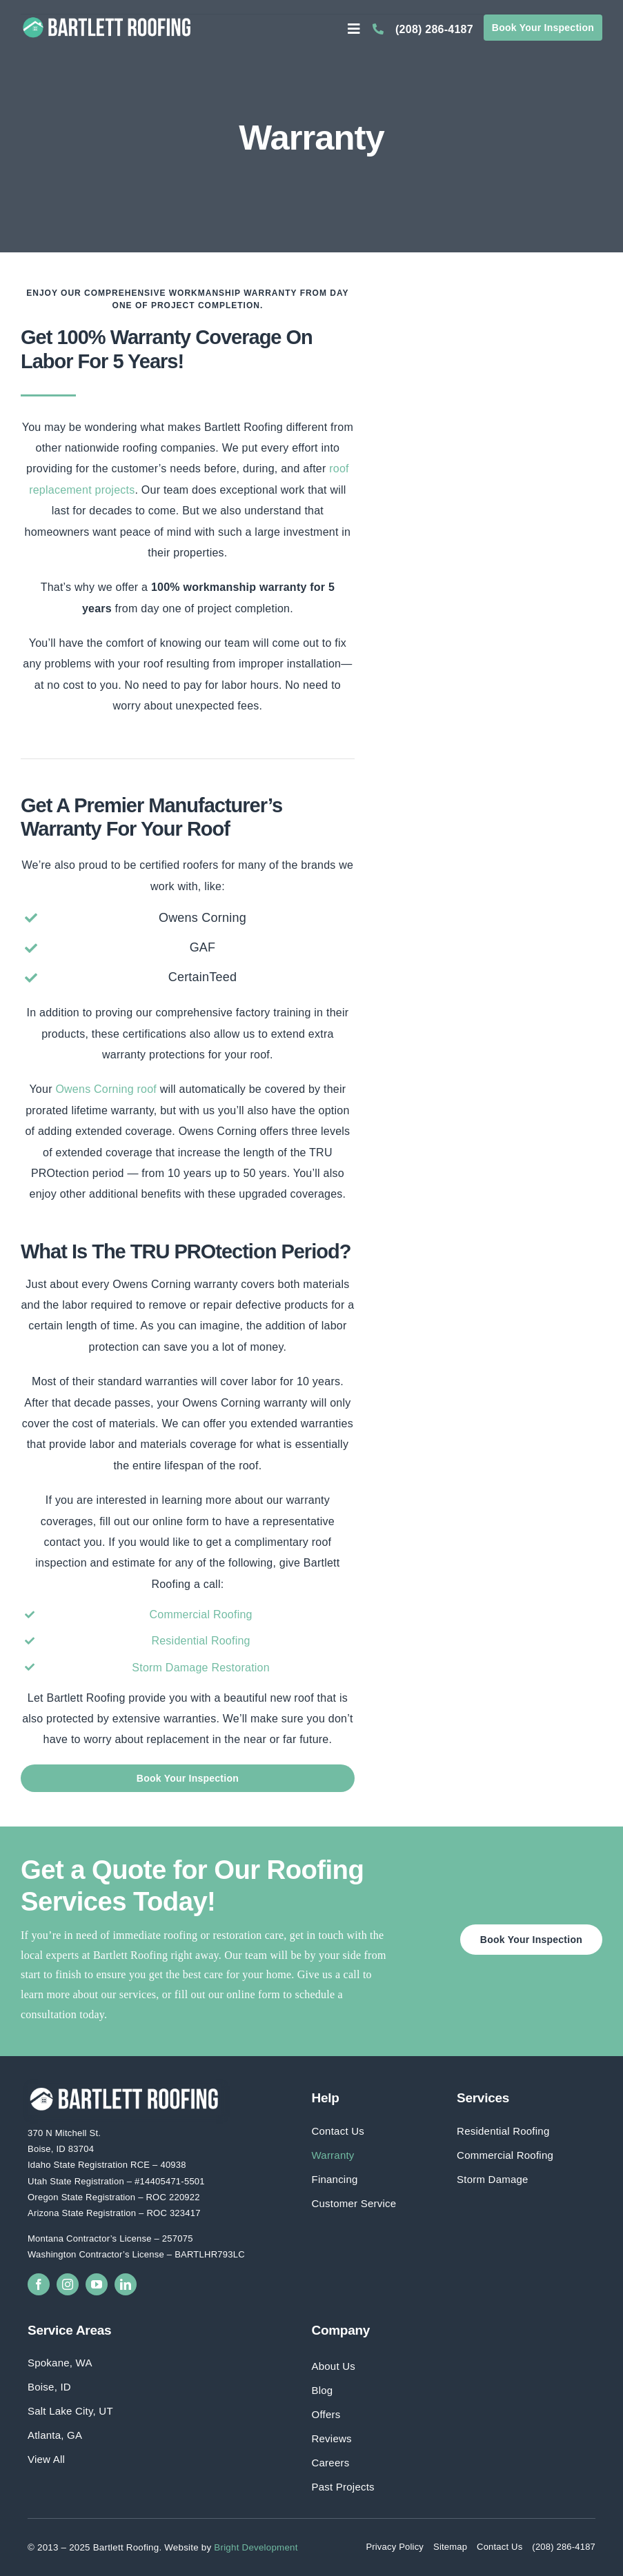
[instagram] (68, 2284)
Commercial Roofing (200, 1614)
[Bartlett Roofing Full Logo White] (124, 2089)
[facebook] (39, 2284)
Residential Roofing (200, 1641)
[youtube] (97, 2284)
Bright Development (255, 2547)
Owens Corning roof (106, 1089)
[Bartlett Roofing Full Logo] (107, 19)
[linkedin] (126, 2284)
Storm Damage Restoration (201, 1667)
